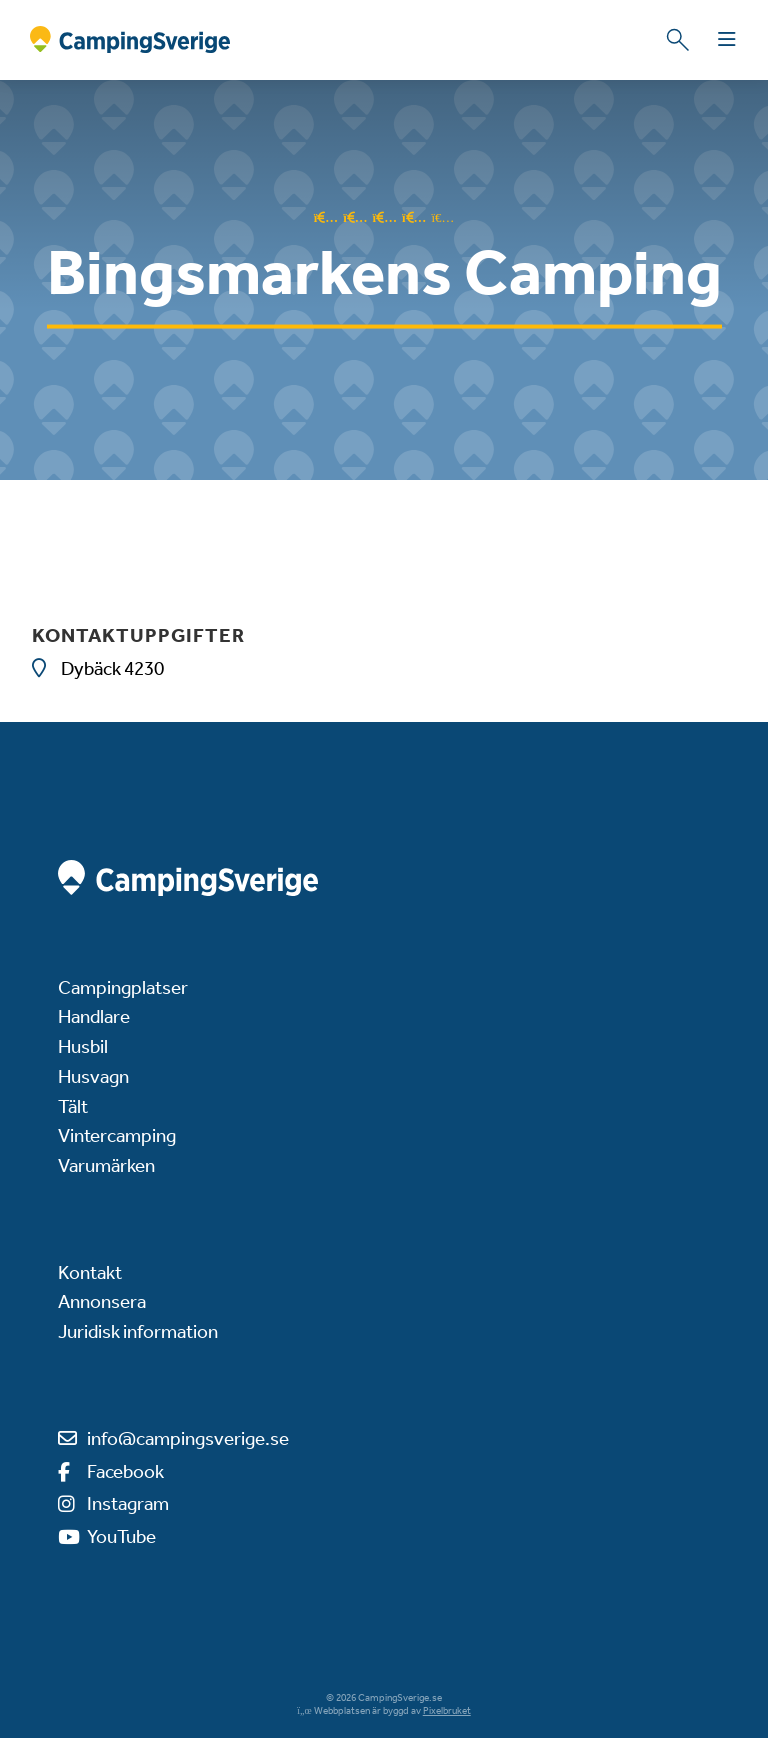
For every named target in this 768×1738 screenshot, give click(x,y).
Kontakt (90, 1272)
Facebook (125, 1471)
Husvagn (93, 1076)
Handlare (94, 1016)
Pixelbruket (447, 1711)
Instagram (128, 1503)
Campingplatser (123, 987)
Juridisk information (138, 1331)
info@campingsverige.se (188, 1438)
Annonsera (102, 1301)
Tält (73, 1106)
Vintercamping (117, 1135)
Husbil (83, 1046)
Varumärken (106, 1165)
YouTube (121, 1536)
